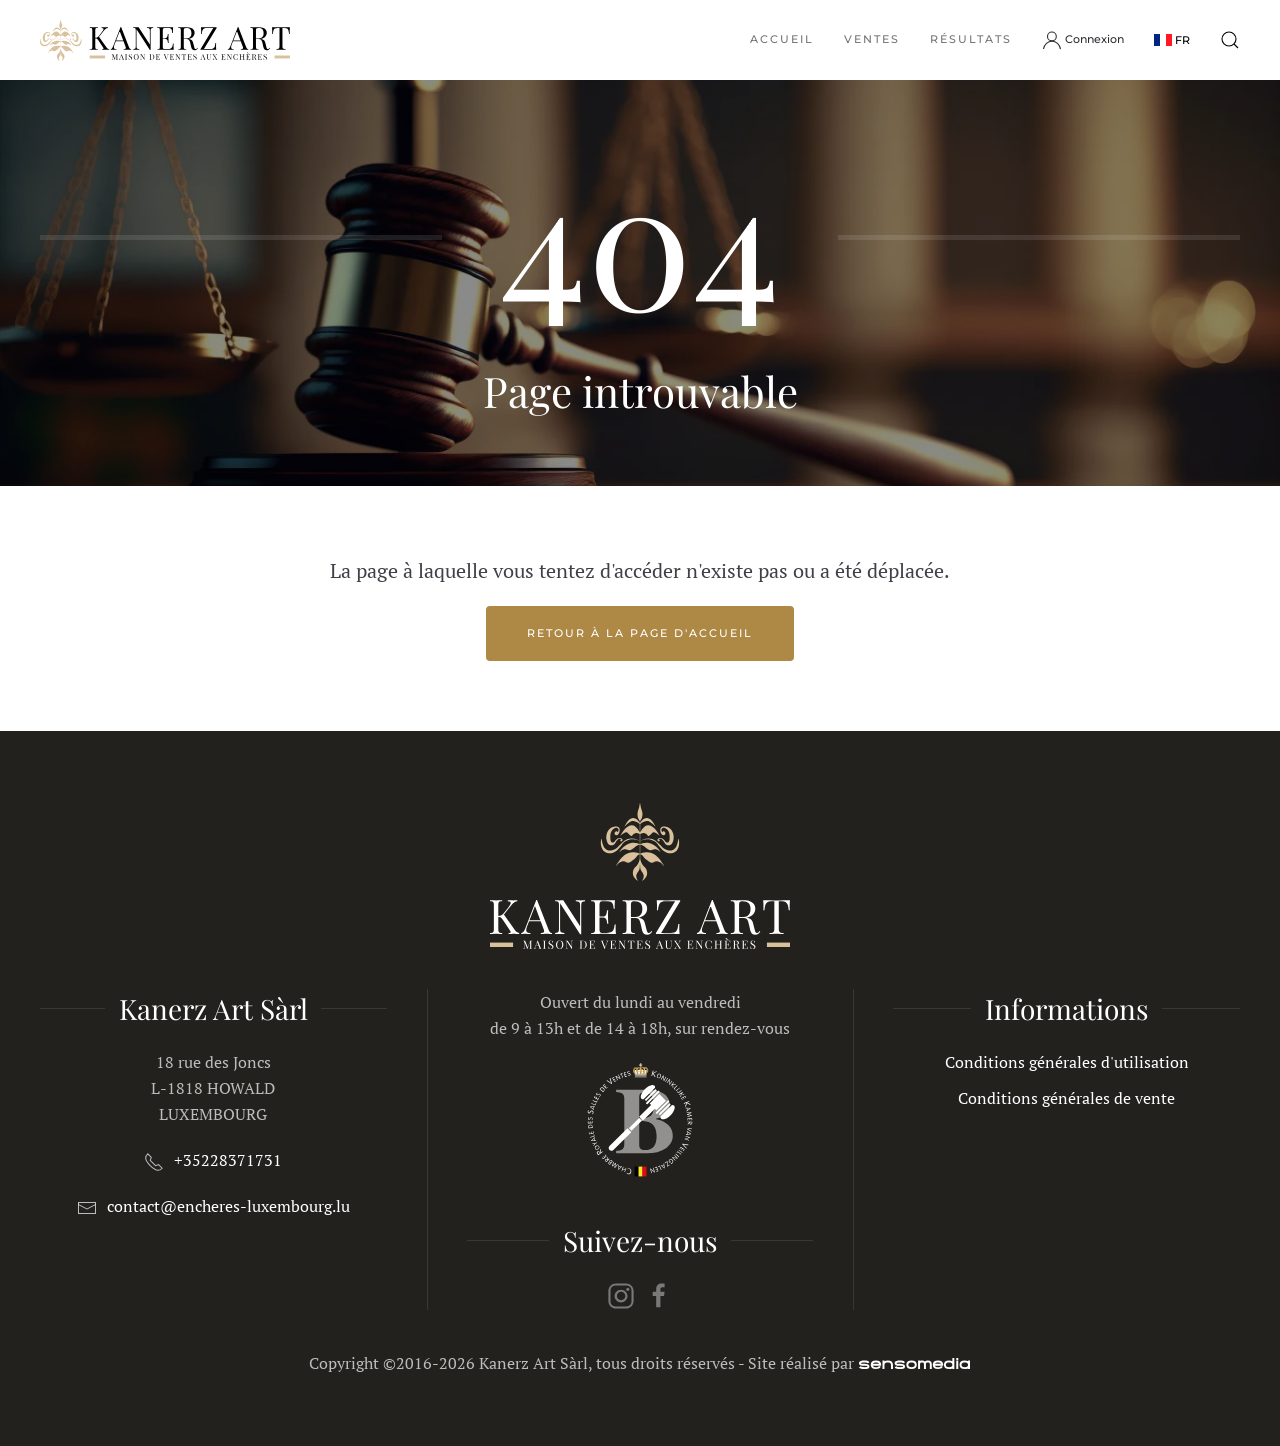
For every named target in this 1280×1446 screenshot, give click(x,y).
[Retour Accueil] (165, 40)
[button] (1172, 39)
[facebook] (659, 1294)
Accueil (782, 39)
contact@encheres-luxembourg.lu (228, 1206)
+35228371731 (228, 1160)
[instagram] (621, 1294)
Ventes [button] (872, 39)
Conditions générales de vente (1066, 1098)
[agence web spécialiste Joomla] (914, 1363)
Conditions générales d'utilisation (1067, 1062)
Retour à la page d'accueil (640, 633)
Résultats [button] (971, 39)
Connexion (1083, 40)
